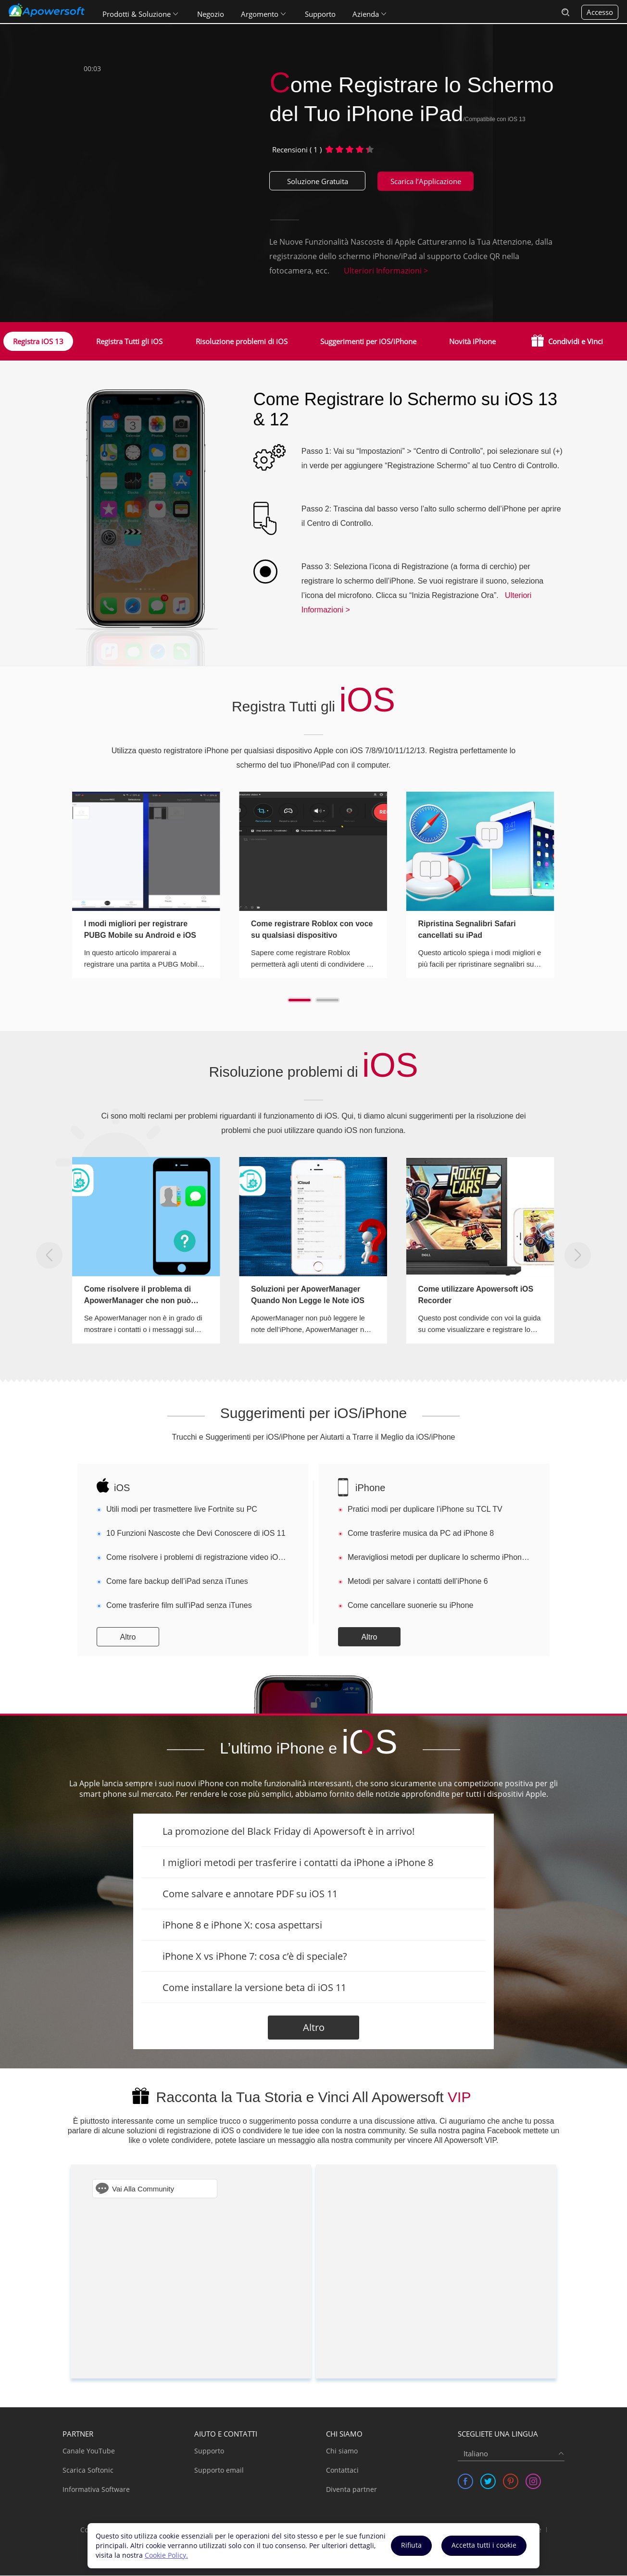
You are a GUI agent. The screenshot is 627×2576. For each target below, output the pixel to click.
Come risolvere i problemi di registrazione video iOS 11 (197, 1558)
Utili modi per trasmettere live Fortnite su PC (181, 1510)
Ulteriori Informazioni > (386, 270)
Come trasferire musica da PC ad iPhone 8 (421, 1534)
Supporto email (219, 2470)
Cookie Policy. (166, 2555)
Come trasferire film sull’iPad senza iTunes (179, 1606)
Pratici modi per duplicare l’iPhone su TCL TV (425, 1510)
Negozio (211, 12)
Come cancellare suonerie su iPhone (410, 1606)
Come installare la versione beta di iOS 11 (254, 1987)
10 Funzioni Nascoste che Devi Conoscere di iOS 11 (196, 1534)
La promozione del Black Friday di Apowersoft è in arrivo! (288, 1831)
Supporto (321, 12)
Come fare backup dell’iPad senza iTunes (177, 1582)
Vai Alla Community (143, 2189)
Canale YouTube (89, 2451)
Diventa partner (351, 2489)
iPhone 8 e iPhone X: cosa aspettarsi (242, 1925)
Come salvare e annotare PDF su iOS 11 (250, 1894)
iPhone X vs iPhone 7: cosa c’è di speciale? (255, 1956)
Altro (128, 1637)
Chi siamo (342, 2451)
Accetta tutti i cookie (483, 2545)
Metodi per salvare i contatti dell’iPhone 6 (418, 1582)
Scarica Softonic (88, 2470)
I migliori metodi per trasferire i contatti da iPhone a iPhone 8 (298, 1862)
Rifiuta (411, 2545)
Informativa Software (96, 2489)
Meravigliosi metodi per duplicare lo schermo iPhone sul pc (439, 1558)
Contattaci (342, 2470)
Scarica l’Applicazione (425, 181)
